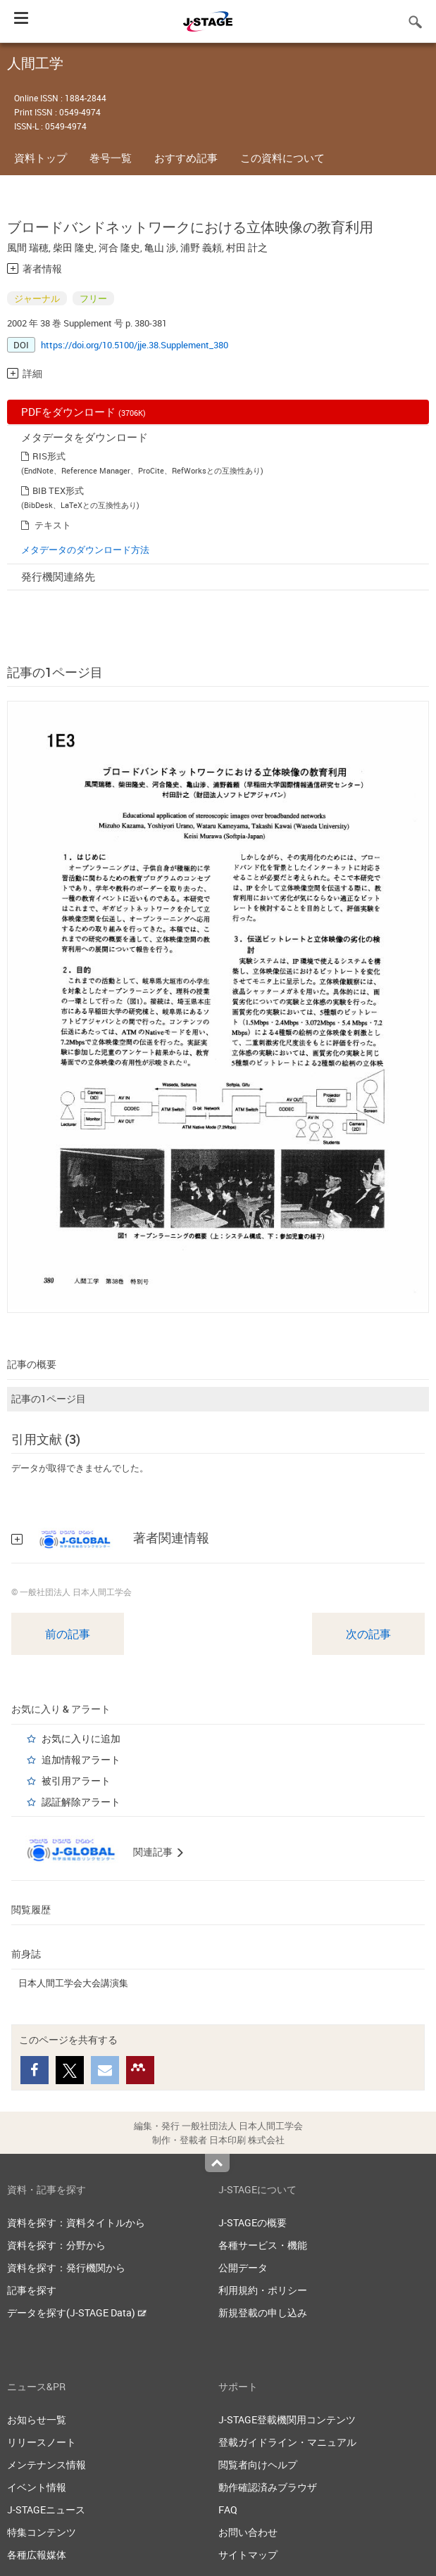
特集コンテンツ (41, 2532)
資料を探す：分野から (56, 2245)
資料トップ (40, 158)
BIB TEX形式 (58, 490)
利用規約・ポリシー (262, 2290)
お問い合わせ (248, 2532)
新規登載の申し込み (262, 2312)
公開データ (243, 2267)
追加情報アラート (81, 1759)
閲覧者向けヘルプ (257, 2464)
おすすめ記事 (186, 158)
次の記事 (368, 1634)
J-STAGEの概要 (252, 2222)
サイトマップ (248, 2554)
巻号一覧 (110, 158)
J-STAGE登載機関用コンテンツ (287, 2419)
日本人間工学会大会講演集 (73, 1983)
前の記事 (67, 1634)
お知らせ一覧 (36, 2419)
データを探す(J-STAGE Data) (77, 2312)
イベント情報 (36, 2487)
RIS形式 (49, 456)
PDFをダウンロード (83, 412)
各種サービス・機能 (262, 2245)
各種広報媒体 (36, 2554)
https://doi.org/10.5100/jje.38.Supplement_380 (134, 344)
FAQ (227, 2509)
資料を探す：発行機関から (66, 2267)
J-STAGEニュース (46, 2509)
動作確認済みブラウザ (267, 2487)
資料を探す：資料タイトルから (76, 2222)
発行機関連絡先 (58, 576)
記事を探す (31, 2290)
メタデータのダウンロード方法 (85, 549)
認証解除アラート (81, 1801)
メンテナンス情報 (46, 2464)
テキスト (53, 525)
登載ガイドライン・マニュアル (287, 2442)
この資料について (282, 158)
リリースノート (41, 2442)
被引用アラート (76, 1780)
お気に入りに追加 (81, 1738)
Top (217, 2163)
